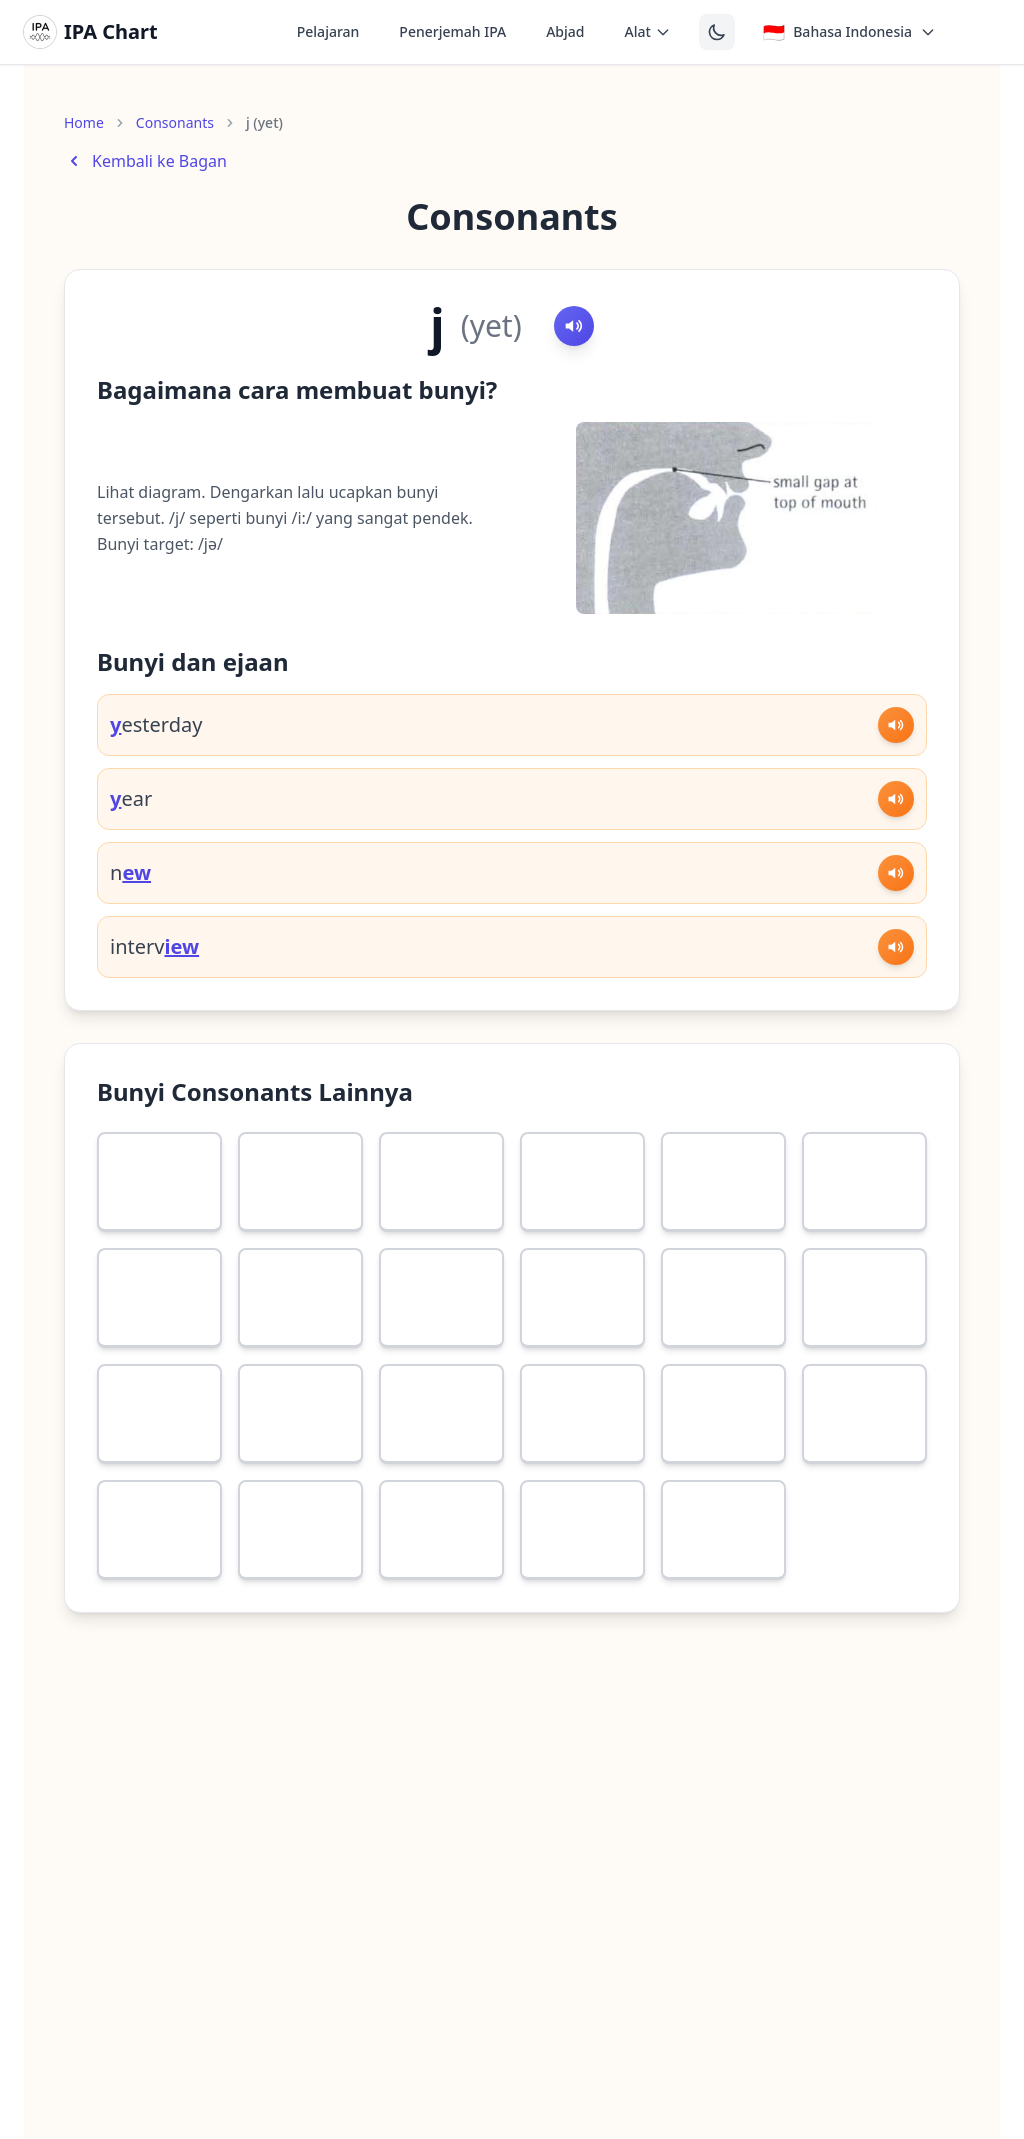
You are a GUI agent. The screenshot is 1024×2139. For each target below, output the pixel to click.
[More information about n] (544, 1504)
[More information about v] (262, 1156)
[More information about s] (685, 1156)
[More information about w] (826, 1388)
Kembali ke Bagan (145, 161)
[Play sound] (574, 326)
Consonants (175, 122)
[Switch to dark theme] (717, 32)
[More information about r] (121, 1504)
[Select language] (849, 32)
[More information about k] (262, 1388)
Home (84, 122)
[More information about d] (121, 1388)
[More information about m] (403, 1504)
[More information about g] (403, 1388)
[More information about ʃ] (121, 1272)
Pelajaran (328, 31)
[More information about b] (685, 1272)
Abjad (565, 31)
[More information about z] (826, 1156)
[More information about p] (544, 1272)
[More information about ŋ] (685, 1504)
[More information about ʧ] (544, 1388)
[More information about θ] (403, 1156)
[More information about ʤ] (685, 1388)
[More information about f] (121, 1156)
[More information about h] (403, 1272)
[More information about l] (262, 1504)
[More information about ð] (544, 1156)
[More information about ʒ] (262, 1272)
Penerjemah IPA (452, 31)
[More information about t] (826, 1272)
